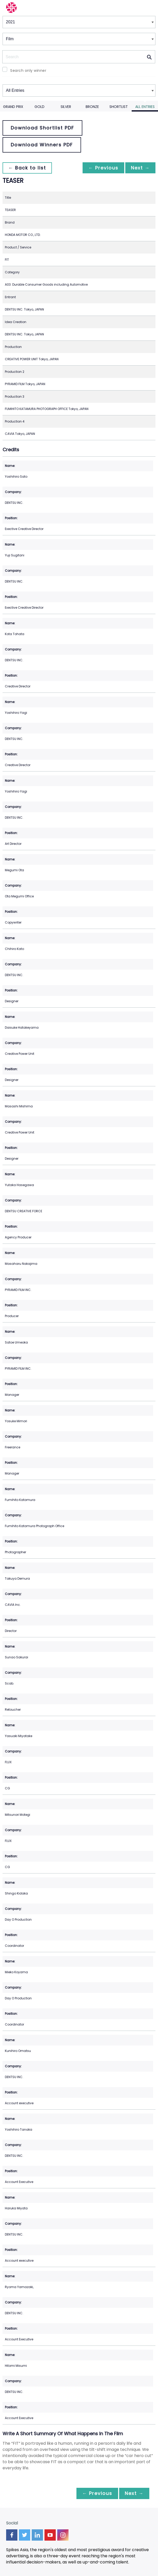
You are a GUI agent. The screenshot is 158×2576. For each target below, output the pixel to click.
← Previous (102, 168)
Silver (66, 106)
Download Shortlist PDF (42, 128)
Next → (139, 168)
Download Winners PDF (42, 145)
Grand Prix (13, 106)
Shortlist (118, 106)
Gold (39, 106)
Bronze (92, 106)
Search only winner (28, 70)
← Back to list (28, 168)
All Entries (145, 106)
